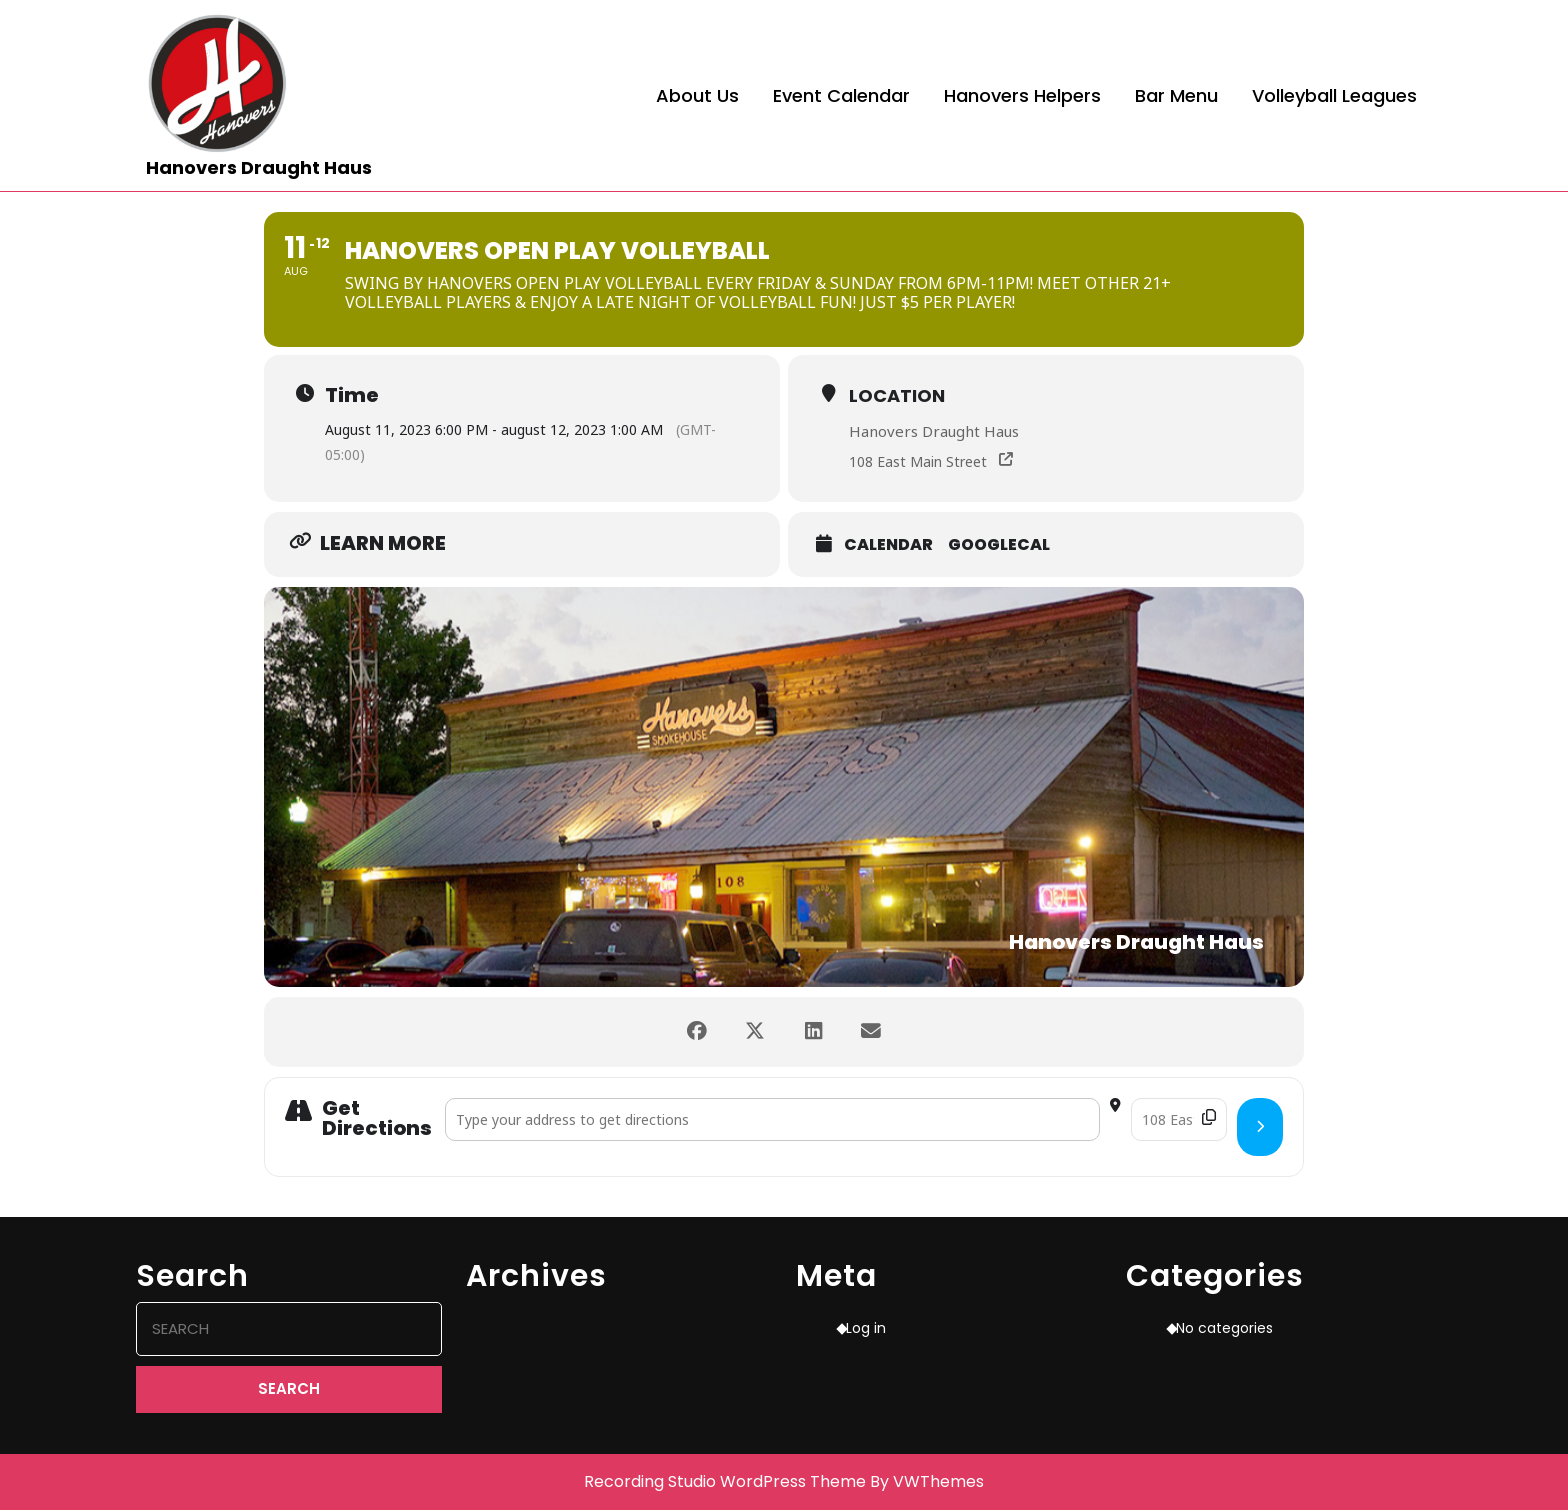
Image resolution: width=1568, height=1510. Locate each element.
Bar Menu (1176, 95)
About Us (697, 95)
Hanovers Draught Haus (259, 167)
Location (897, 395)
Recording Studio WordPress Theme (725, 1481)
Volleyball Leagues (1334, 95)
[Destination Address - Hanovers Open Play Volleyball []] (1179, 1119)
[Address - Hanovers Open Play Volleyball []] (772, 1119)
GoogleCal (999, 545)
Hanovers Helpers (1022, 95)
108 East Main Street (918, 461)
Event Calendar (841, 95)
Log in (866, 1328)
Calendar (888, 545)
